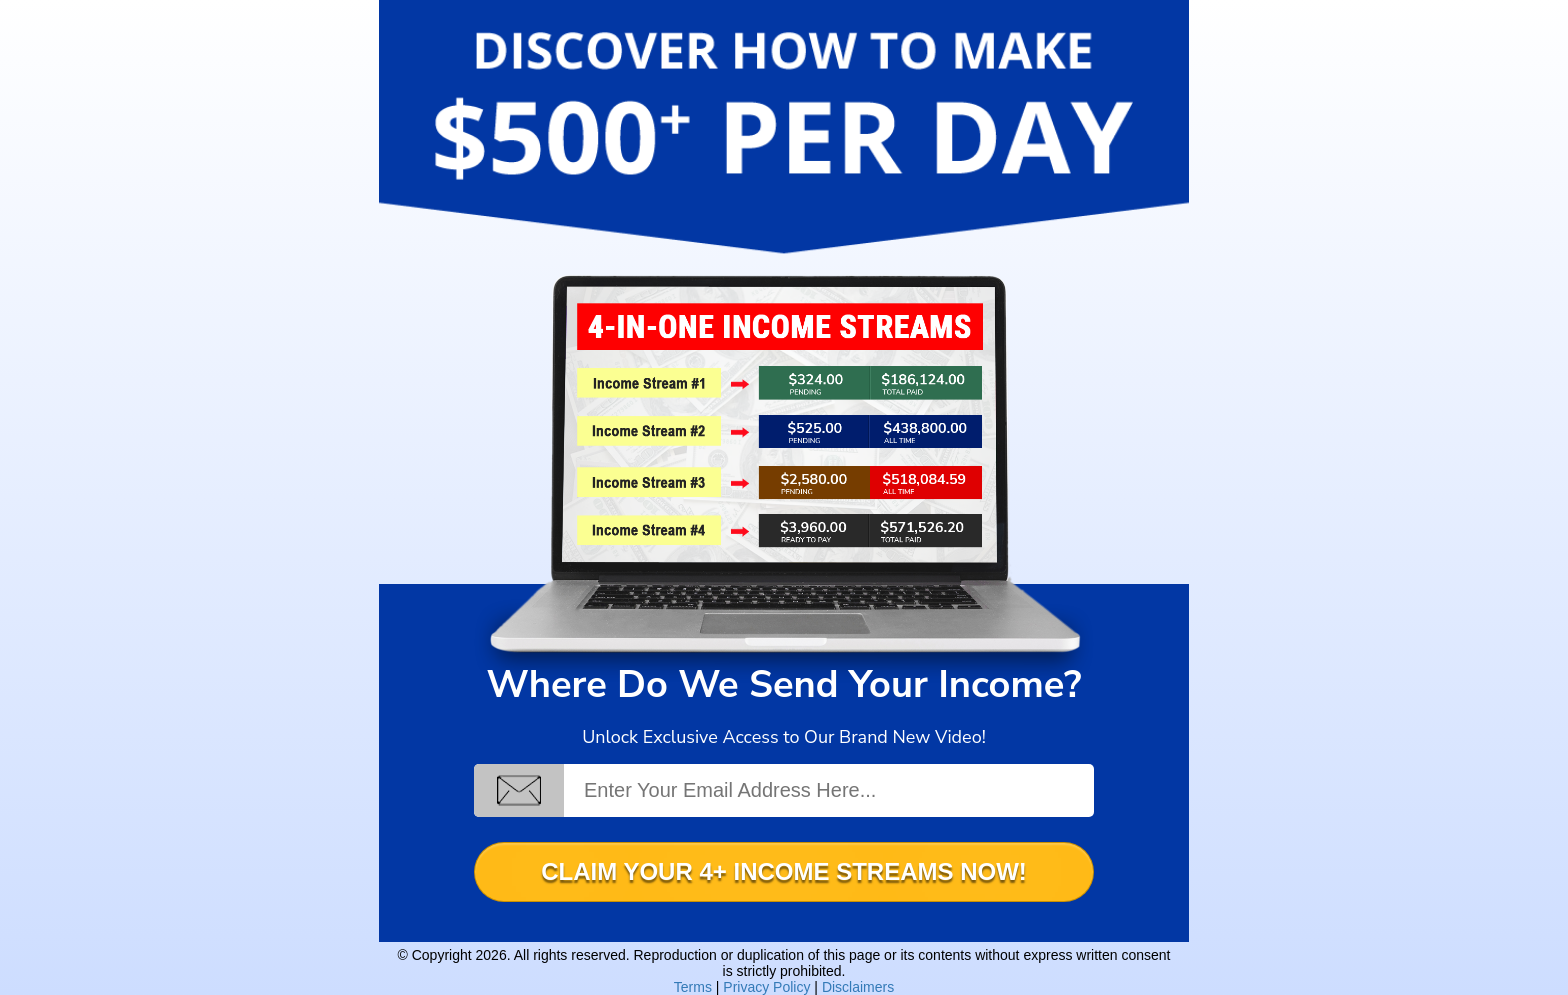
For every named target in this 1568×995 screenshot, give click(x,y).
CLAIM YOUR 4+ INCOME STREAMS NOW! (784, 871)
